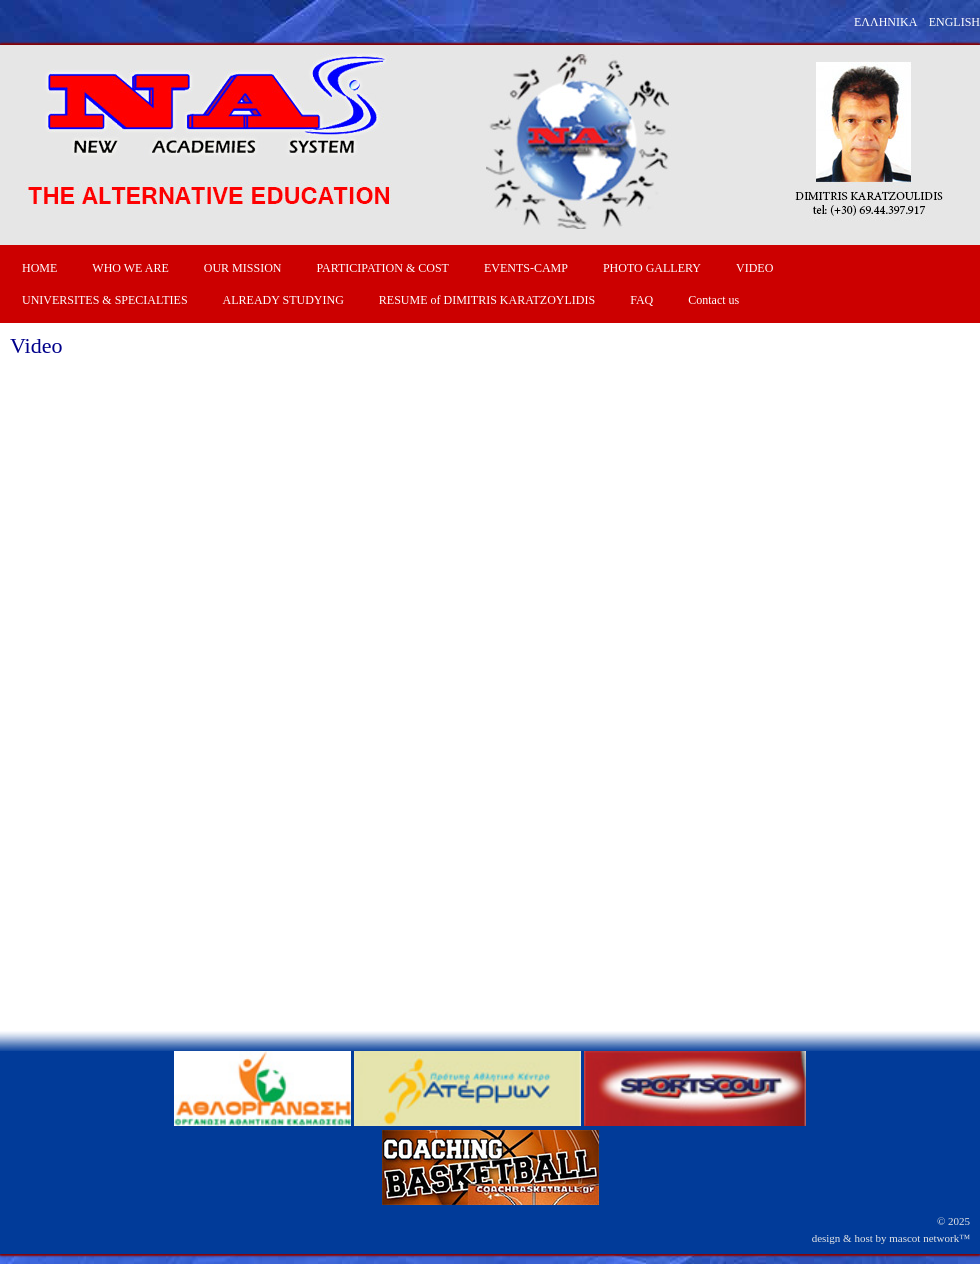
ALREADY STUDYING (283, 300)
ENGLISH (954, 22)
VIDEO (754, 268)
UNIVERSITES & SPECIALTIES (105, 300)
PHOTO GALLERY (652, 268)
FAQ (641, 300)
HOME (39, 268)
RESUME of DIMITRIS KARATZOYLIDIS (487, 300)
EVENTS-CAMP (526, 268)
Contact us (713, 300)
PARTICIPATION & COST (382, 268)
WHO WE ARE (130, 268)
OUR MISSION (243, 268)
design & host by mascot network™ (891, 1238)
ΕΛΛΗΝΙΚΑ (885, 22)
